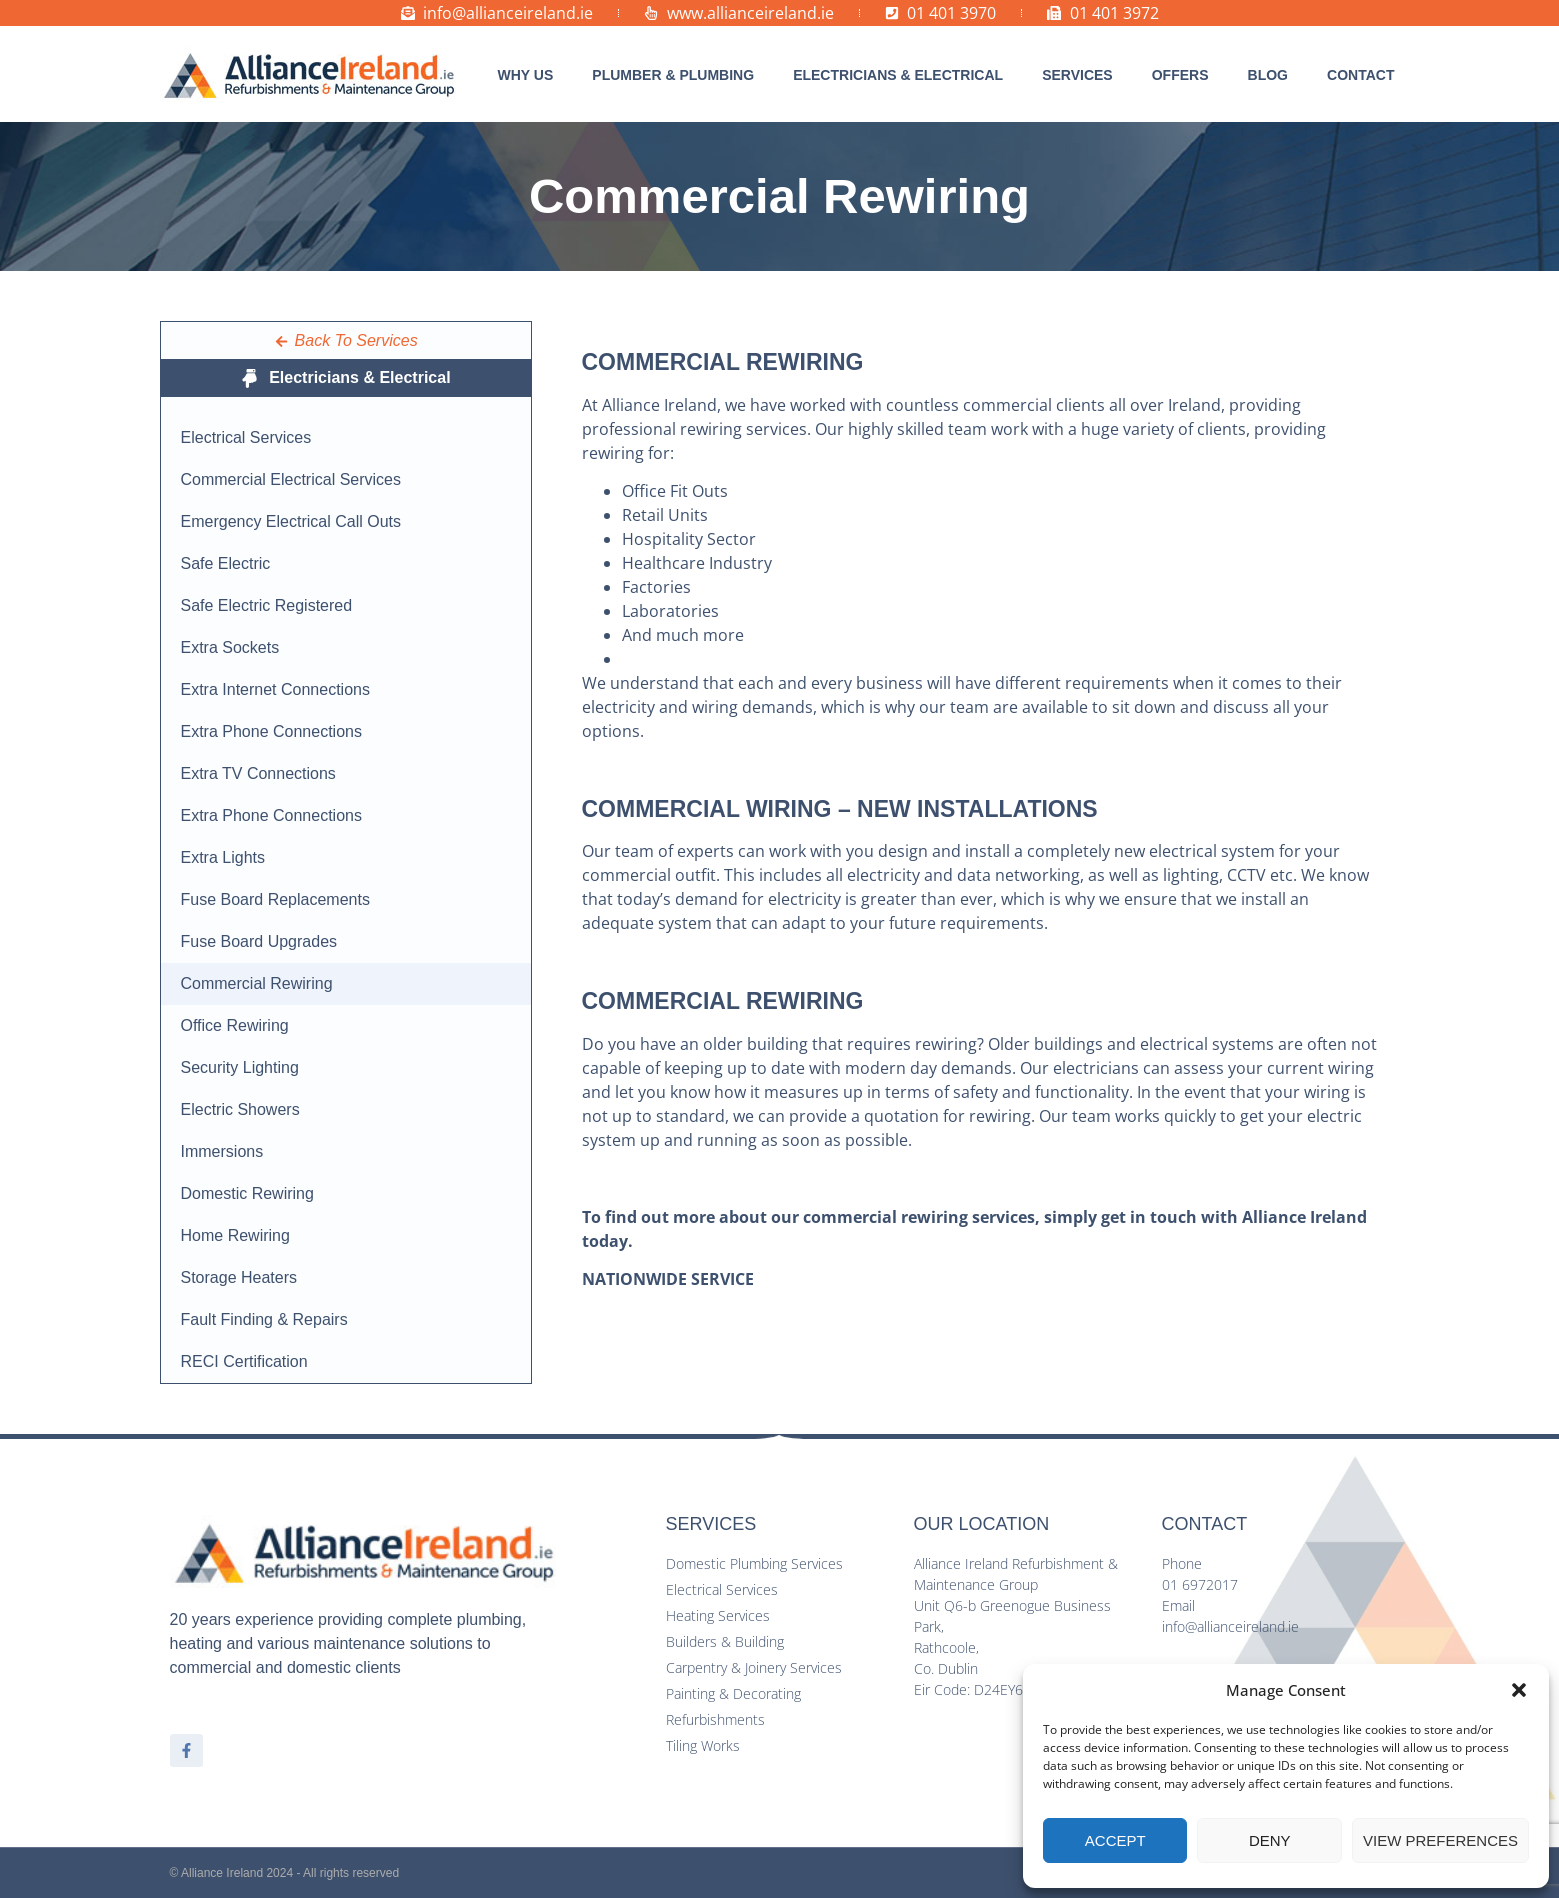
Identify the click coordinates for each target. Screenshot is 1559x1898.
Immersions (222, 1151)
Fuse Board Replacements (275, 899)
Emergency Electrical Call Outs (291, 521)
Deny (1270, 1840)
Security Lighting (240, 1067)
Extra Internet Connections (275, 689)
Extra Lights (223, 857)
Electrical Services (246, 437)
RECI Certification (244, 1361)
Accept (1115, 1840)
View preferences (1440, 1840)
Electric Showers (240, 1109)
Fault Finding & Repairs (264, 1319)
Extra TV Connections (258, 773)
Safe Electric (226, 563)
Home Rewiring (235, 1235)
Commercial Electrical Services (291, 479)
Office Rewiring (235, 1025)
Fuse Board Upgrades (259, 941)
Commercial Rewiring (257, 983)
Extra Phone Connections (271, 731)
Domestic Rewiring (247, 1193)
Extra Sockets (230, 647)
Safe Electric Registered (267, 605)
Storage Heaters (239, 1277)
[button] (1519, 1690)
